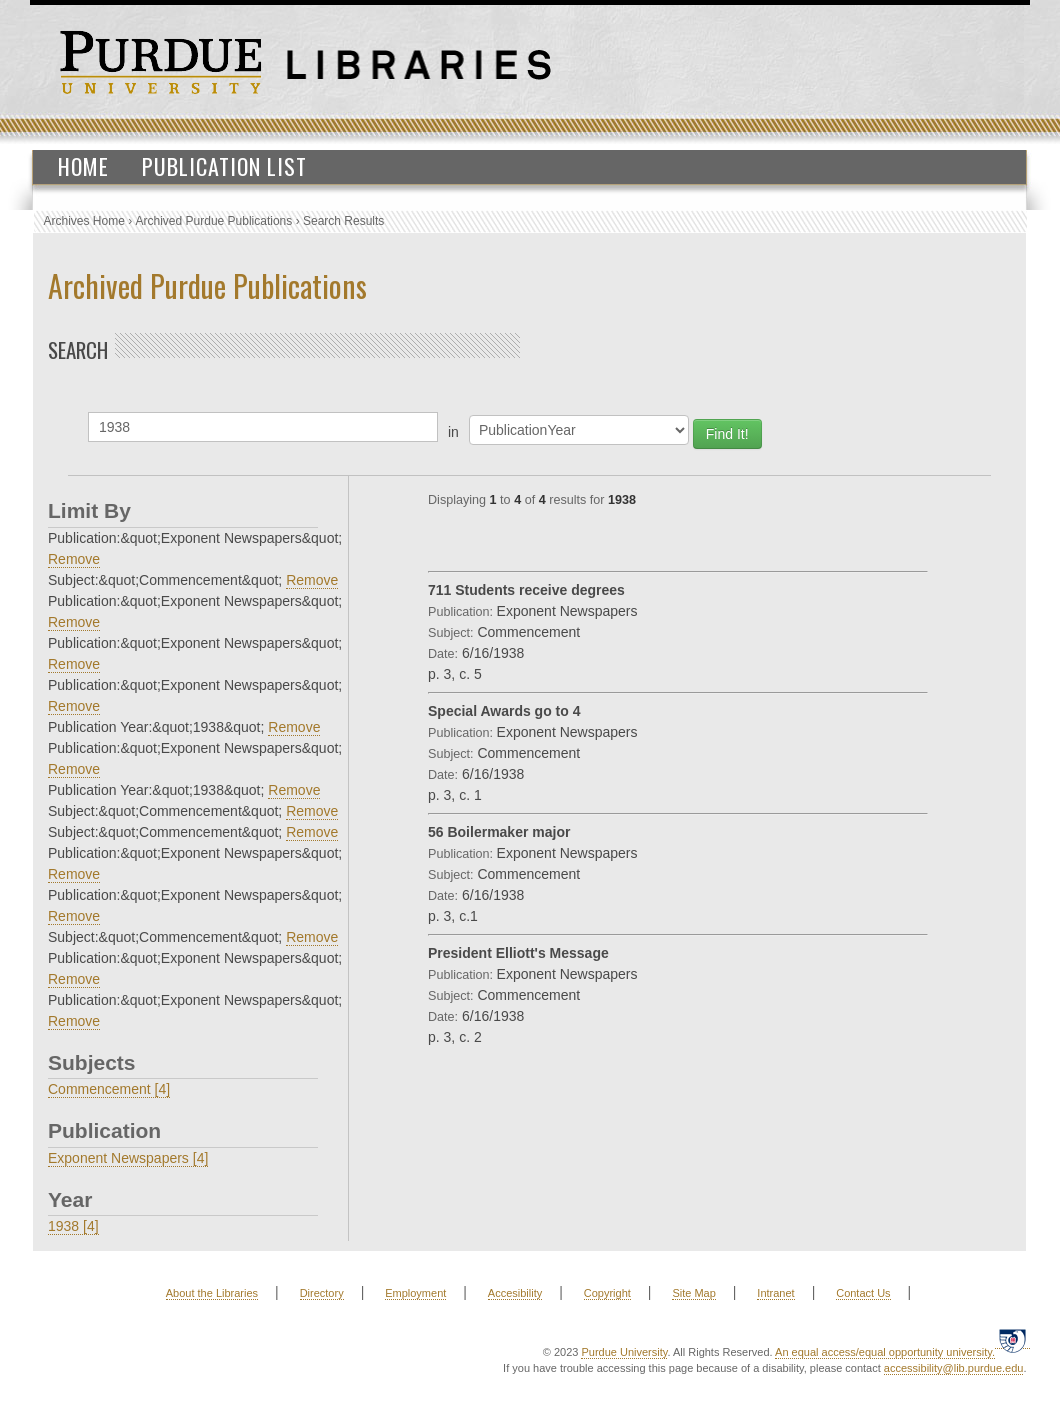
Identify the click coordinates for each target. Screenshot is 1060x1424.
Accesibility (515, 1293)
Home (83, 166)
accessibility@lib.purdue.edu (954, 1368)
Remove (74, 559)
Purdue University (624, 1352)
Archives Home (84, 221)
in (453, 432)
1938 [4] (73, 1226)
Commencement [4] (109, 1089)
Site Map (693, 1293)
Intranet (775, 1293)
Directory (322, 1293)
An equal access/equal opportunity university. (885, 1352)
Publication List (224, 166)
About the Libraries (212, 1293)
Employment (415, 1293)
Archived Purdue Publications (214, 221)
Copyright (607, 1293)
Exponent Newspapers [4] (128, 1158)
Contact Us (863, 1293)
